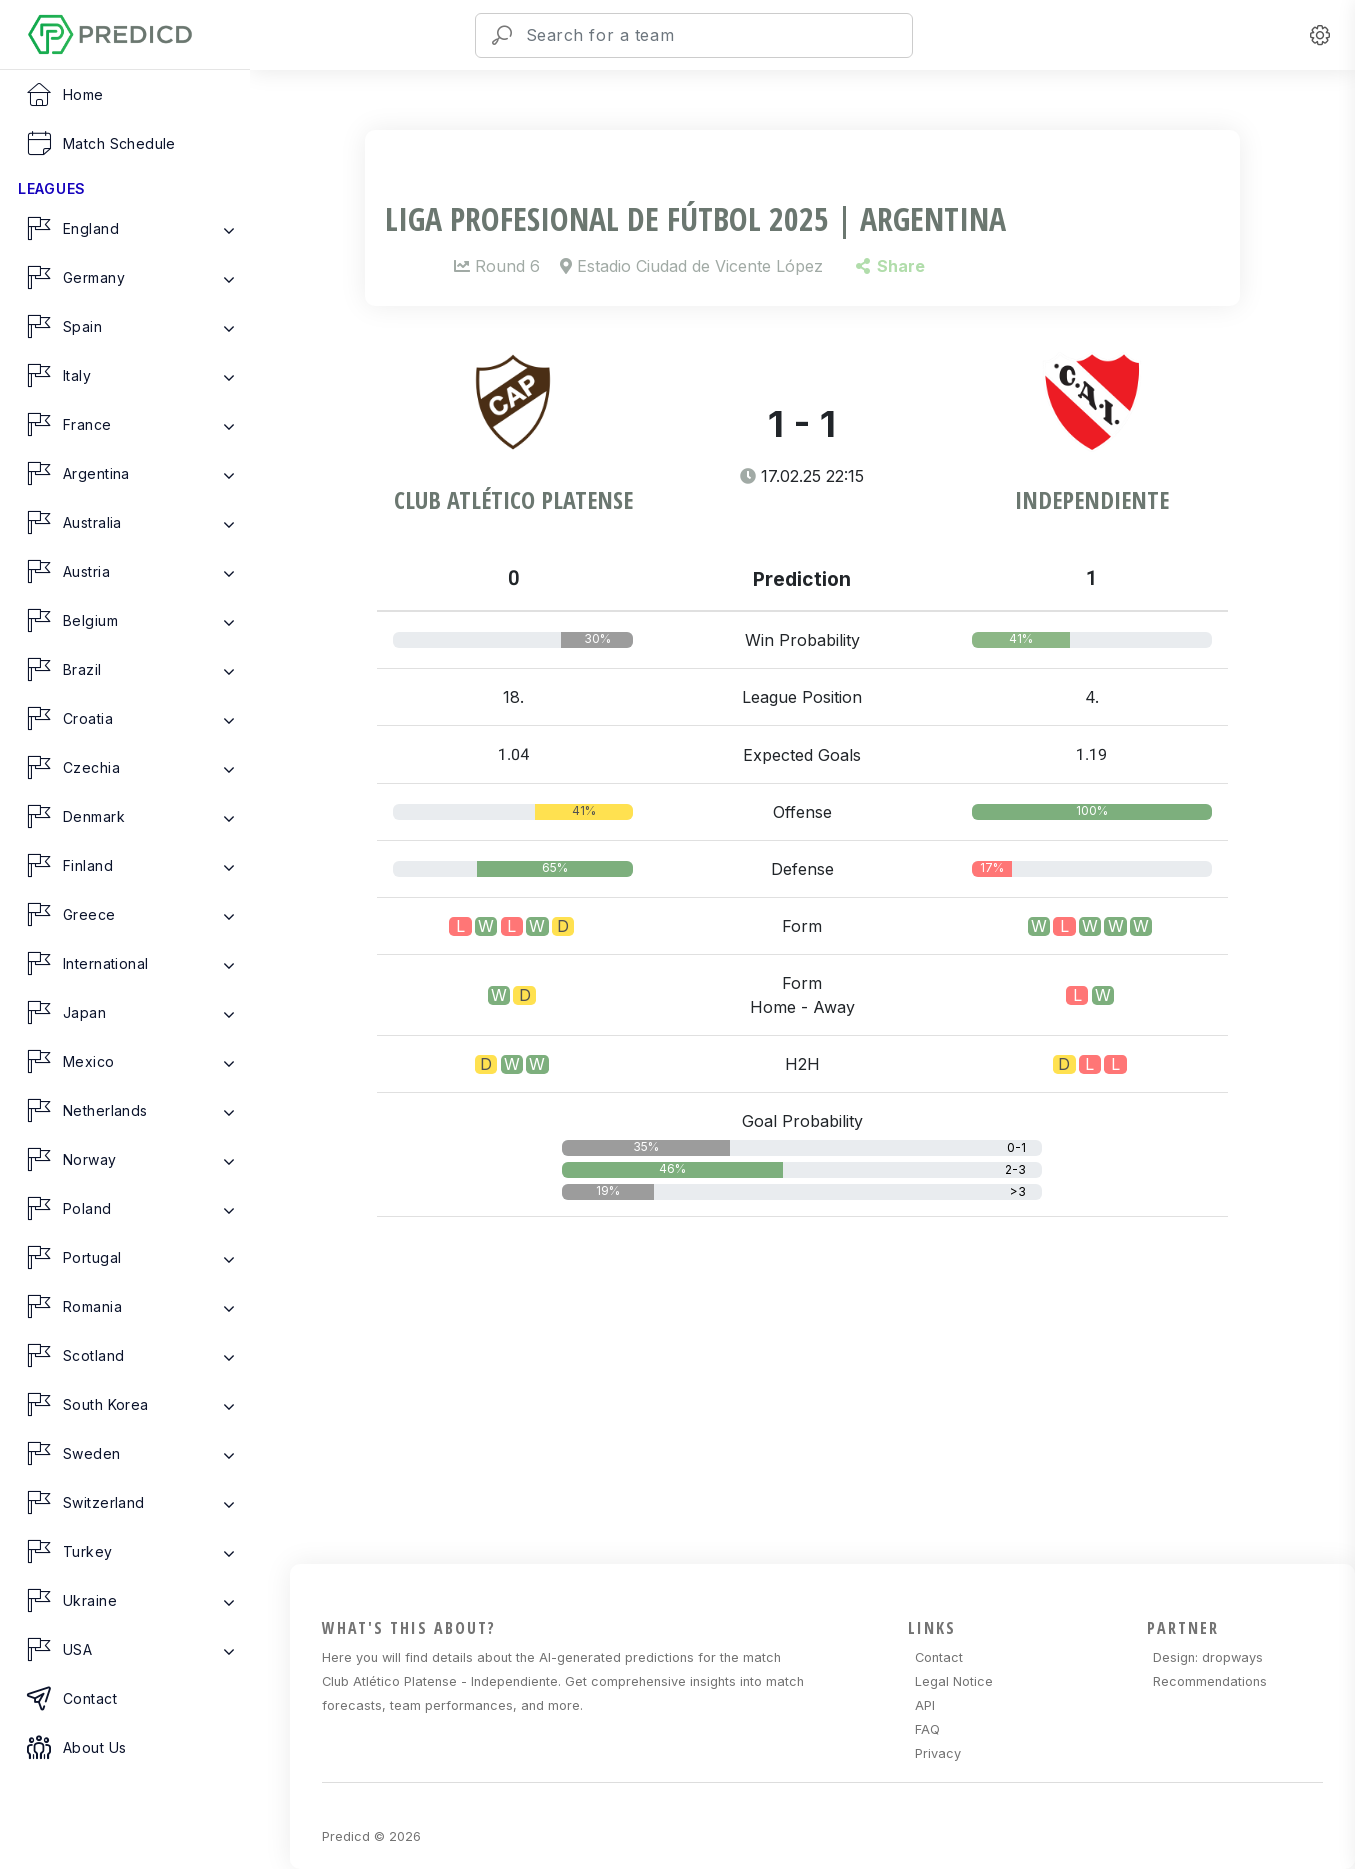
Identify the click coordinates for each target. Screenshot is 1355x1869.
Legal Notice (954, 1681)
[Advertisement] (814, 1423)
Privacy (938, 1753)
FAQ (927, 1729)
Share (890, 266)
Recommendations (1210, 1681)
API (925, 1705)
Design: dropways (1208, 1657)
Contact (939, 1657)
